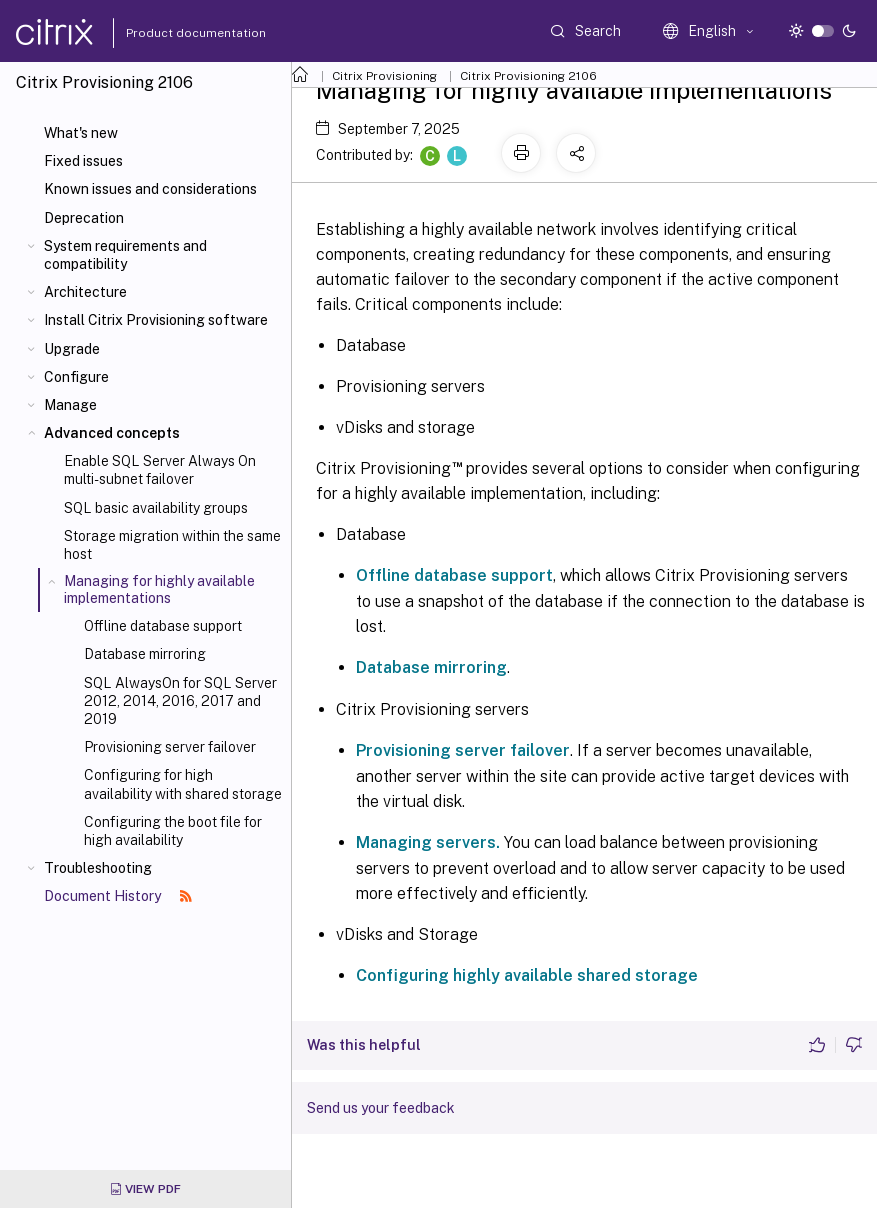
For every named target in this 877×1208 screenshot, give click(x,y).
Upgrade (72, 349)
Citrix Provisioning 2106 (528, 76)
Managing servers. (428, 842)
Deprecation (84, 218)
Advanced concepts (112, 433)
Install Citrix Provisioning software (156, 320)
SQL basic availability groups (156, 508)
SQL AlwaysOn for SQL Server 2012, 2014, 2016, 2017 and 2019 (180, 701)
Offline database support (163, 626)
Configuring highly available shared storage (527, 975)
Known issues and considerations (150, 189)
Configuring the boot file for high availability (173, 831)
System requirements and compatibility (125, 255)
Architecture (85, 292)
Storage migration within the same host (172, 545)
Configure (76, 377)
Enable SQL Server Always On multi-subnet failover (160, 470)
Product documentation (171, 33)
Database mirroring (145, 654)
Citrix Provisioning (384, 76)
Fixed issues (83, 161)
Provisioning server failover (170, 747)
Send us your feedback (381, 1108)
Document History (118, 896)
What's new (81, 133)
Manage (70, 405)
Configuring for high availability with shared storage (183, 784)
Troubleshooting (98, 868)
